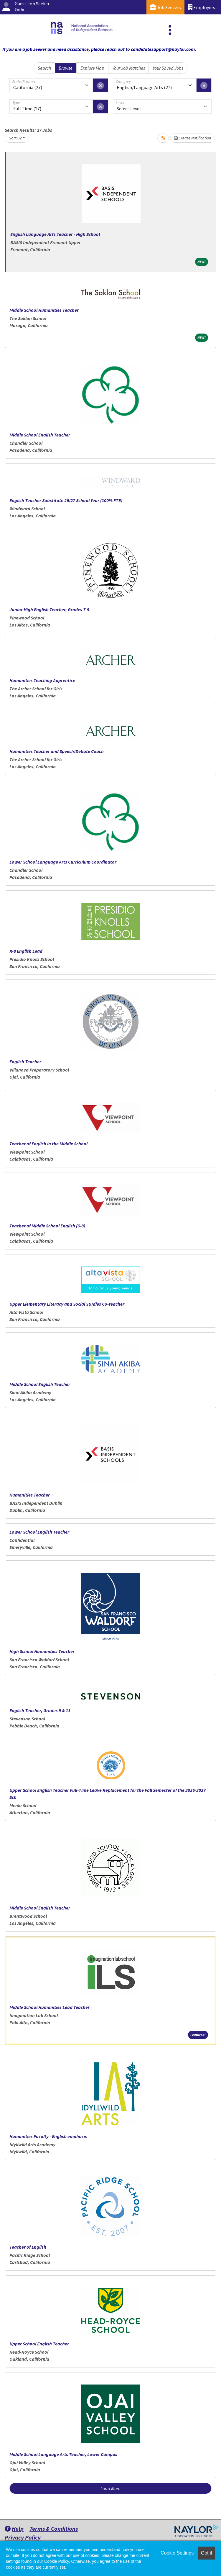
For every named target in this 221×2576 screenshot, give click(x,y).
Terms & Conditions (53, 2528)
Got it (206, 2552)
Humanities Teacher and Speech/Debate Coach (56, 751)
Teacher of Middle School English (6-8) (47, 1226)
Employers (201, 7)
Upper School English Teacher (39, 2344)
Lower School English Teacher (39, 1532)
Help (14, 2528)
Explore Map (92, 68)
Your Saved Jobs (168, 68)
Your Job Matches (128, 68)
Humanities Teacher (29, 1495)
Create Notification (192, 138)
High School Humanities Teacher (42, 1651)
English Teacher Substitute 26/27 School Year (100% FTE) (65, 500)
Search (44, 68)
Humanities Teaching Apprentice (42, 680)
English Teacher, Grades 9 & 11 (39, 1710)
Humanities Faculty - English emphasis (48, 2136)
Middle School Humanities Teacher (44, 310)
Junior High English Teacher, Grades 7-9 (49, 609)
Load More (110, 2488)
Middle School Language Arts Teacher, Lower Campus (63, 2454)
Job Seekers (165, 7)
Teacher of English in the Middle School (48, 1144)
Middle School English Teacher (39, 435)
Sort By (15, 138)
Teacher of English (27, 2247)
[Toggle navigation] (170, 30)
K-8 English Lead (25, 951)
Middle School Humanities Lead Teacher (49, 2007)
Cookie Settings (177, 2552)
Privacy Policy (23, 2537)
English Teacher (25, 1061)
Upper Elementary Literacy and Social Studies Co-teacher (66, 1304)
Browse (65, 68)
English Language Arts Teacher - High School (55, 234)
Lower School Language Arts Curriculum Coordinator (62, 862)
